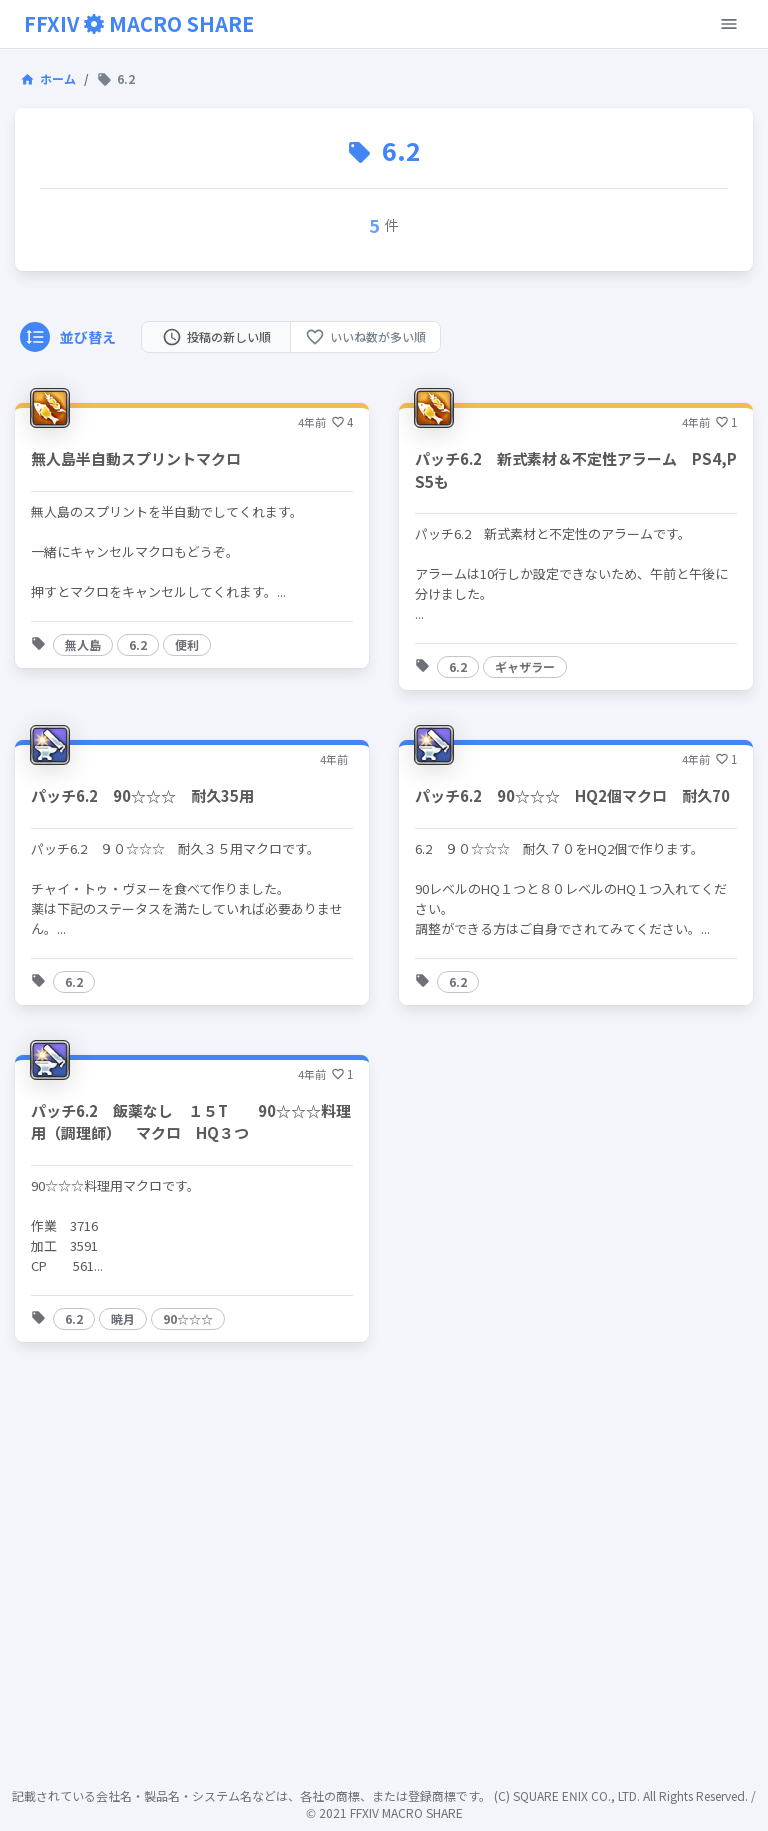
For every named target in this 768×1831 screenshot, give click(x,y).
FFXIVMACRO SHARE (139, 23)
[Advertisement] (384, 1607)
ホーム (48, 78)
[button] (83, 645)
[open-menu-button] (729, 24)
